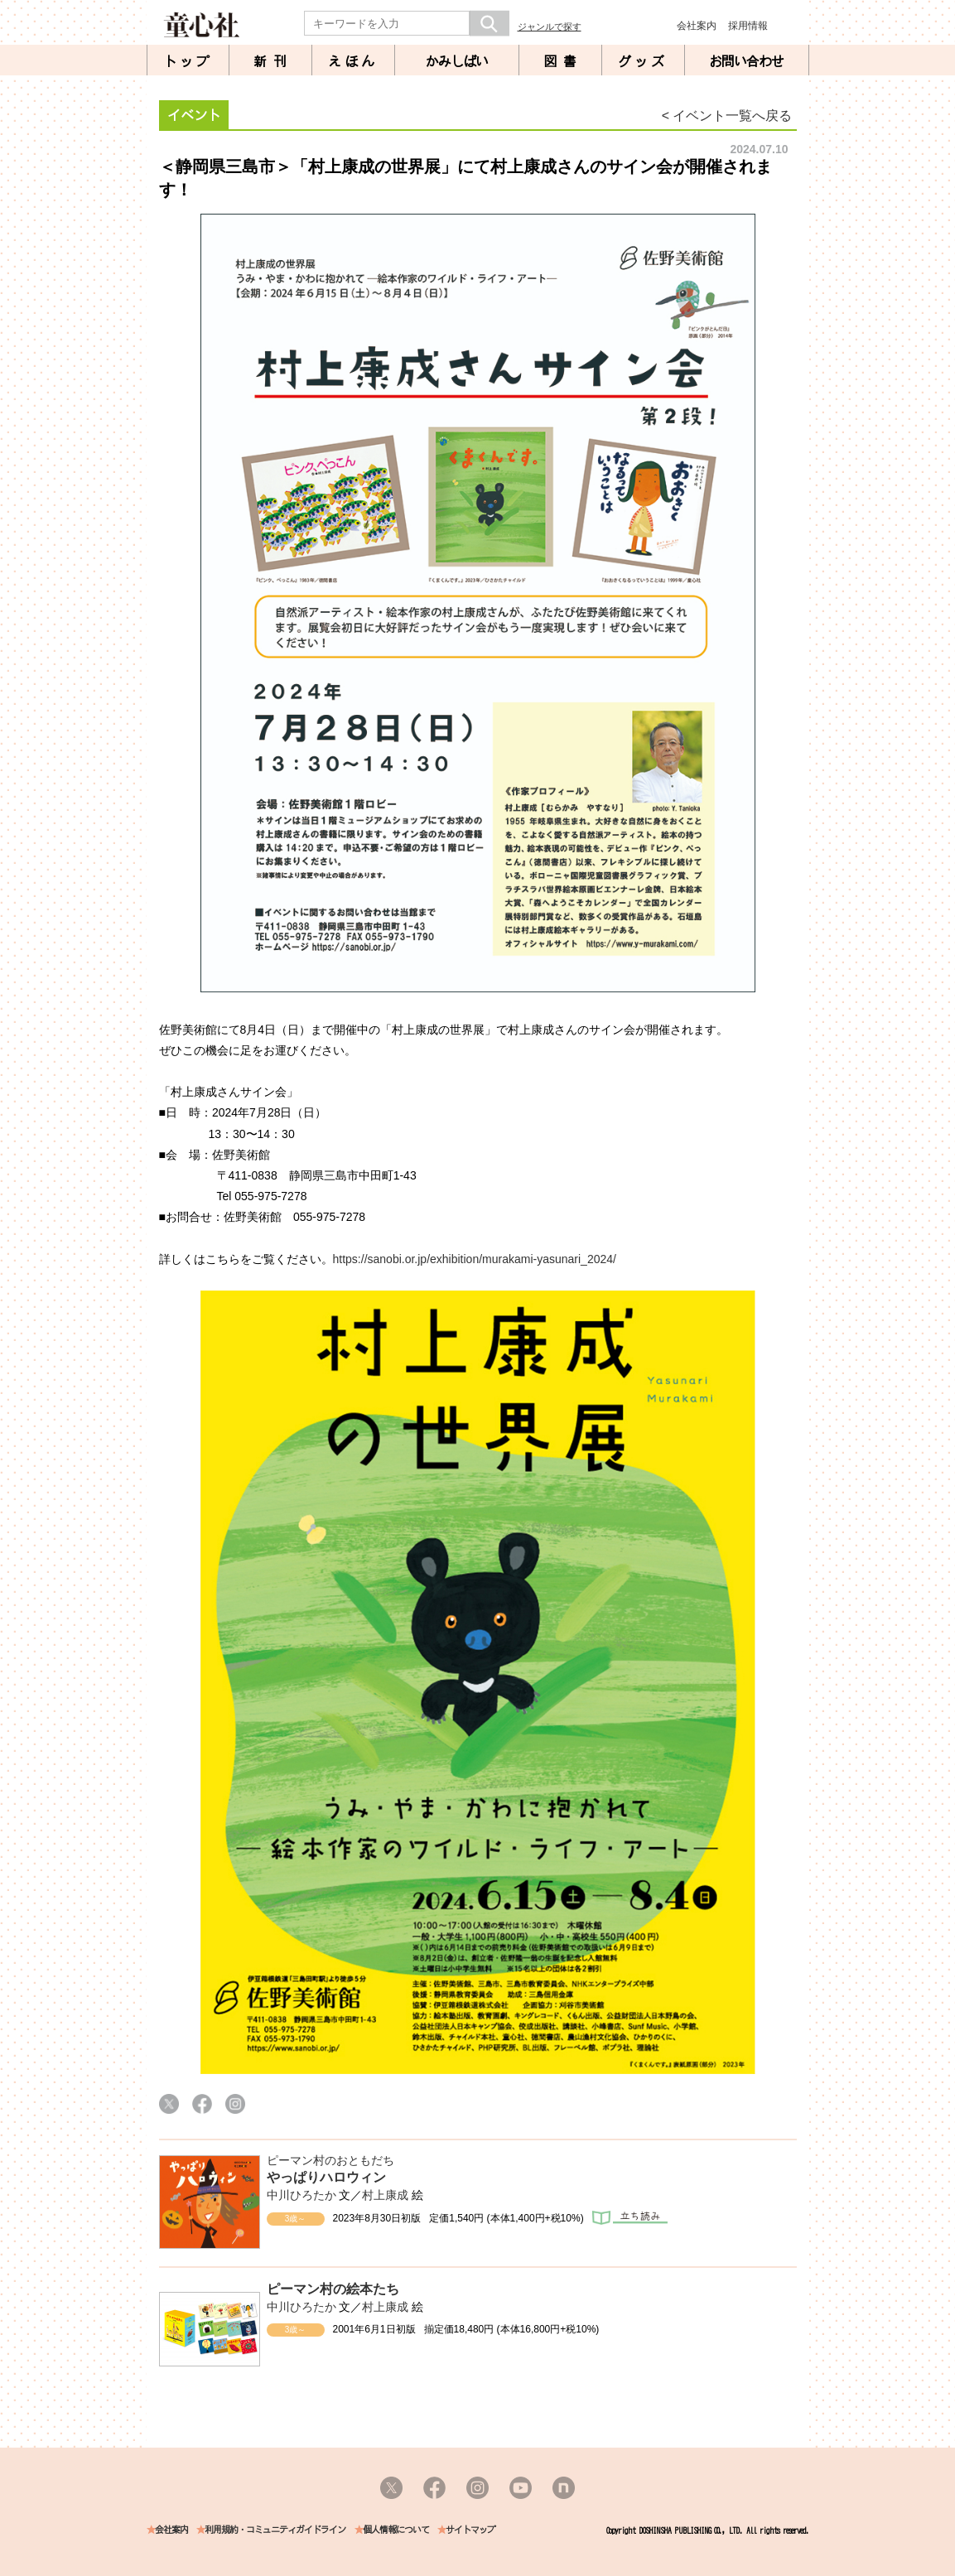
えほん (353, 61)
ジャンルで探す (549, 26)
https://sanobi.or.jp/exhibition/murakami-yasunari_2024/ (474, 1259)
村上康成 (385, 2195)
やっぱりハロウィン (326, 2177)
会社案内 (696, 25)
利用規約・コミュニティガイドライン (275, 2530)
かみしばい (457, 61)
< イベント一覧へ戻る (727, 116)
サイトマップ (470, 2530)
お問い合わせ (746, 61)
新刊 (273, 61)
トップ (188, 61)
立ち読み (630, 2218)
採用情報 (748, 25)
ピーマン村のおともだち (330, 2160)
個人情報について (396, 2530)
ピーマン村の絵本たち (333, 2289)
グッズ (643, 61)
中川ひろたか (301, 2195)
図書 (563, 61)
